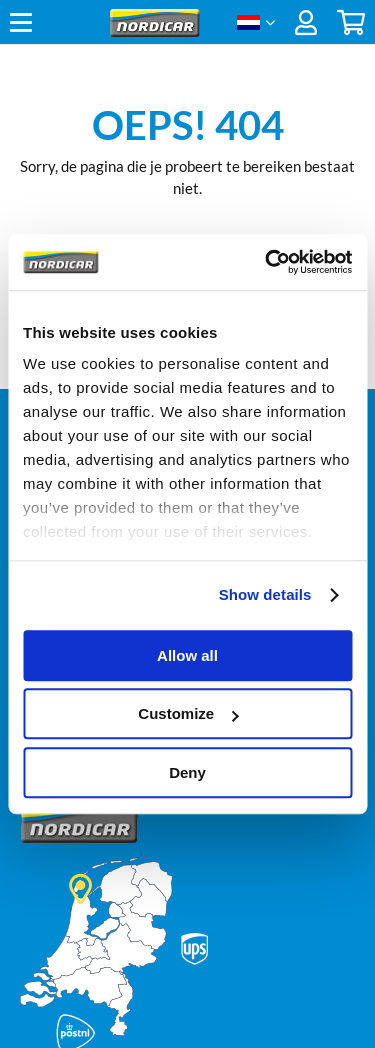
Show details (265, 594)
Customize (188, 713)
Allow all (187, 655)
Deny (187, 772)
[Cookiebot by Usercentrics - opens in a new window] (267, 262)
